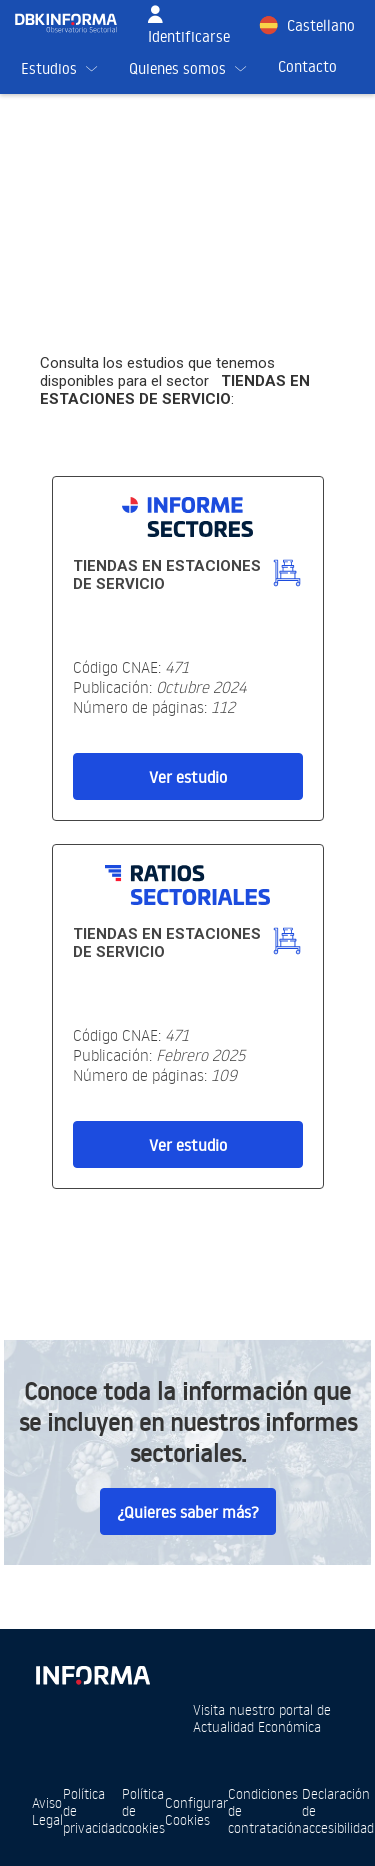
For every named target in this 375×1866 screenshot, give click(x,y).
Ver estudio (188, 777)
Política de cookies (143, 1810)
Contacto (307, 66)
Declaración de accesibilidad (338, 1810)
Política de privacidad (92, 1810)
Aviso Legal (47, 1811)
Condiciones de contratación (265, 1810)
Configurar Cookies (196, 1811)
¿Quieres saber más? (188, 1512)
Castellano (321, 25)
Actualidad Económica (257, 1726)
